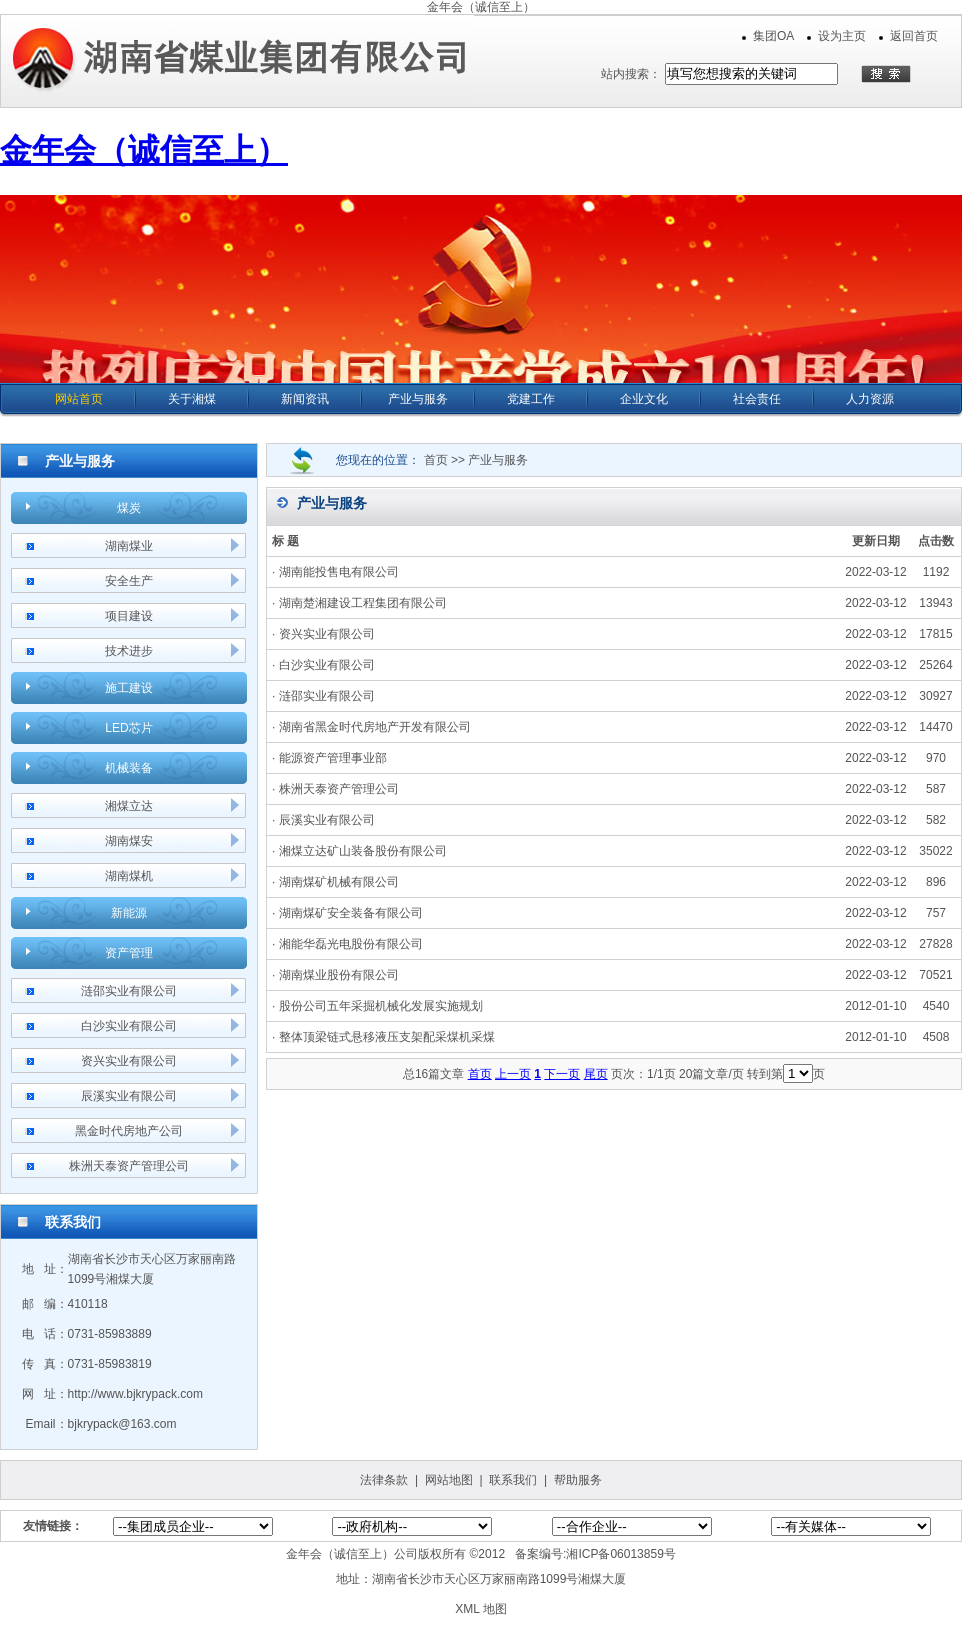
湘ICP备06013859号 (620, 1554)
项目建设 (129, 616)
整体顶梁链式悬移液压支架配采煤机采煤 (387, 1037)
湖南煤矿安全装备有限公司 (351, 913)
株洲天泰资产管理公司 (129, 1166)
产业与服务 (498, 460)
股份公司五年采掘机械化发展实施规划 (381, 1006)
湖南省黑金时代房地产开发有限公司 (375, 727)
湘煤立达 (129, 806)
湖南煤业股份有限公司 (339, 975)
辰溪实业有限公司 (129, 1096)
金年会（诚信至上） (481, 7)
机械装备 (129, 768)
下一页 (562, 1074)
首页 (480, 1074)
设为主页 (842, 36)
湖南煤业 (129, 546)
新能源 (129, 913)
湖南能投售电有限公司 (339, 572)
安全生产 (129, 581)
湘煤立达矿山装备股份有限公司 (363, 851)
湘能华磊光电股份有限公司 (351, 944)
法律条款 (384, 1480)
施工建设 (129, 688)
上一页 (513, 1074)
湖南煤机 (129, 876)
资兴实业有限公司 (129, 1061)
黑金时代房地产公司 (129, 1131)
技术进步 (129, 651)
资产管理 (129, 953)
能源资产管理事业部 (333, 758)
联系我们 (513, 1480)
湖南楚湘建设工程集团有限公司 (363, 603)
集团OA (773, 36)
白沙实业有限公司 (129, 1026)
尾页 (596, 1074)
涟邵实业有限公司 (129, 991)
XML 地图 (481, 1609)
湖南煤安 (129, 841)
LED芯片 (128, 728)
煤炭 (129, 508)
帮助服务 (578, 1480)
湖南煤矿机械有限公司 (339, 882)
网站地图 (449, 1480)
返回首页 (914, 36)
